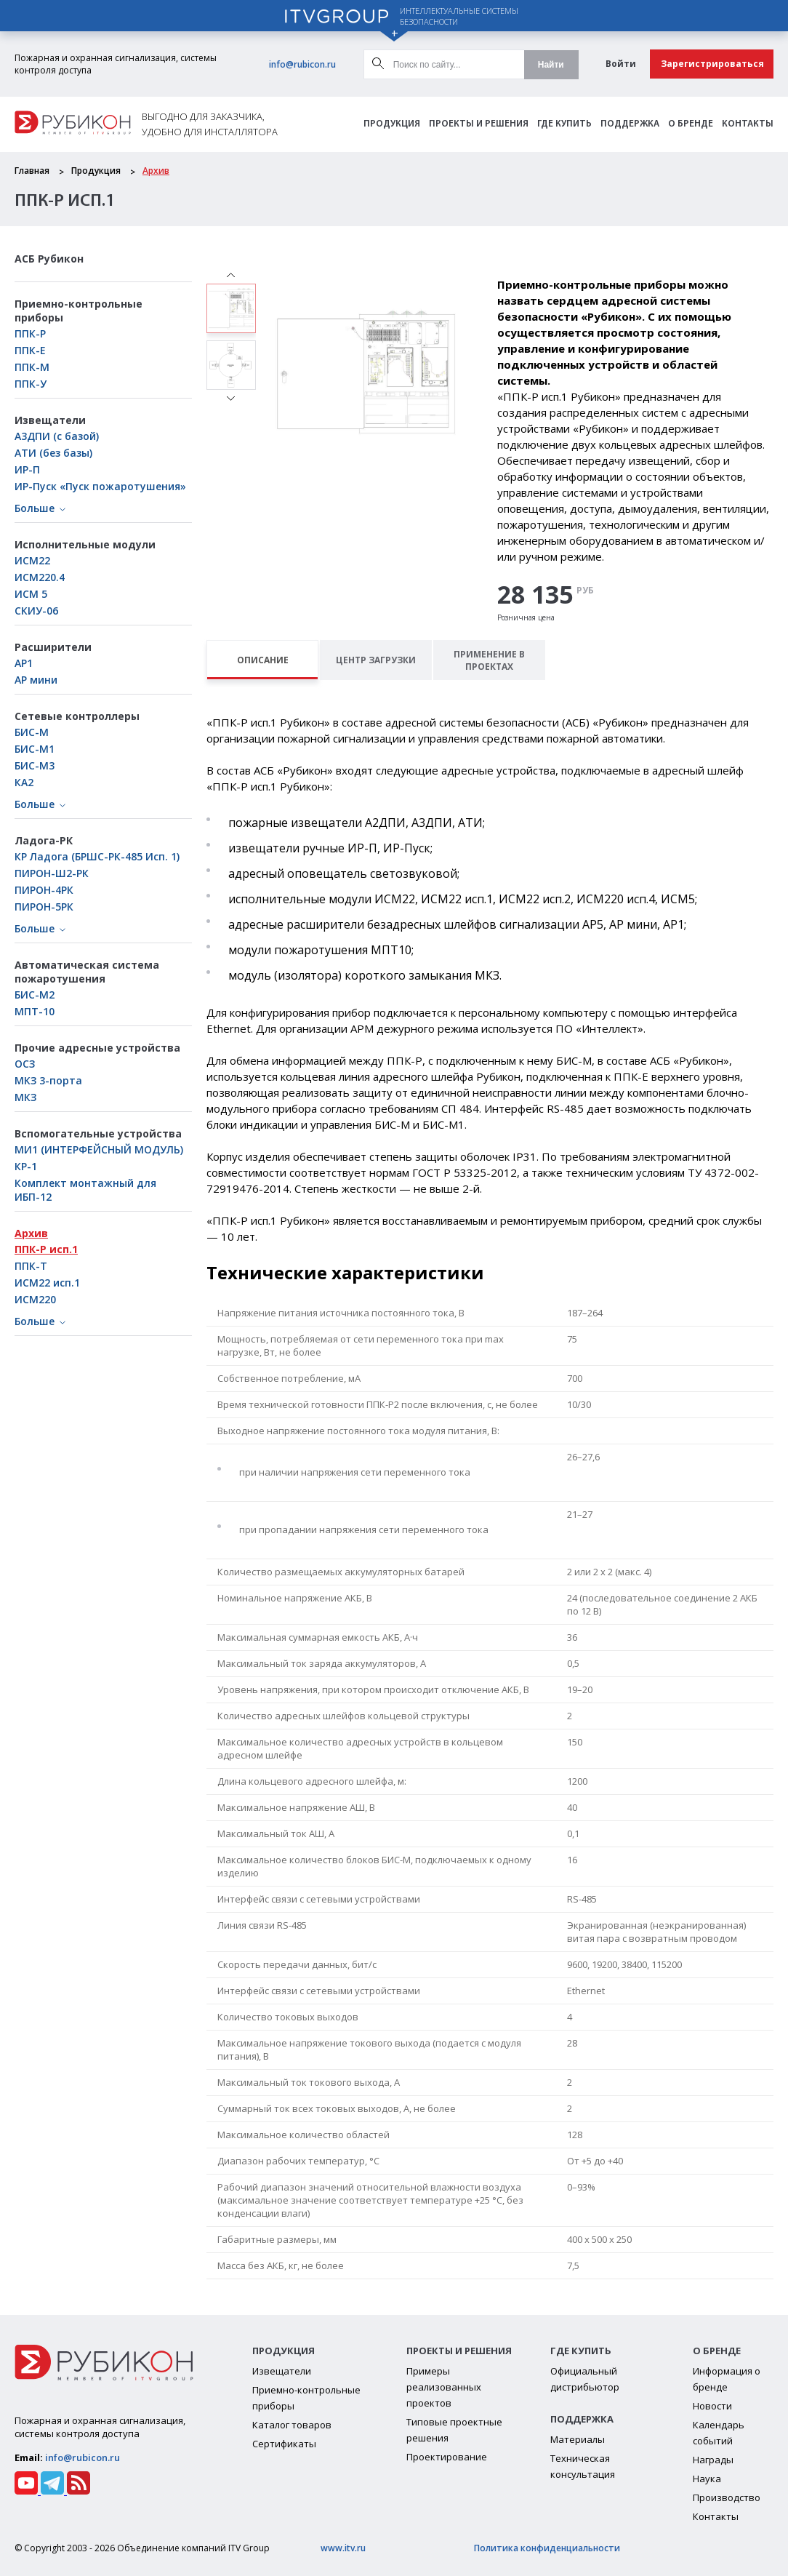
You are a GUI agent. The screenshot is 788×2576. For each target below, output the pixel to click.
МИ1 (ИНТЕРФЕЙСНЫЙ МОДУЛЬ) (99, 1149)
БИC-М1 (35, 749)
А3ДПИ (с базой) (57, 436)
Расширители (53, 647)
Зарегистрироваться (712, 63)
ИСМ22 (32, 560)
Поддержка (629, 124)
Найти (551, 65)
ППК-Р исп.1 (46, 1249)
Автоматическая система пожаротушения (87, 971)
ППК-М (32, 367)
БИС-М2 (35, 994)
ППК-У (31, 384)
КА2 (24, 782)
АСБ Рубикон (49, 258)
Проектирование (446, 2456)
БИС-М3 (35, 765)
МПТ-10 (35, 1011)
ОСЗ (25, 1064)
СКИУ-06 (36, 610)
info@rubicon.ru (302, 64)
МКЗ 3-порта (48, 1080)
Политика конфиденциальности (547, 2548)
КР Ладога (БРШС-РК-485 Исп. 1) (97, 856)
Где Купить (564, 124)
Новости (712, 2405)
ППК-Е (30, 350)
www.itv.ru (343, 2548)
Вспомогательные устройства (98, 1133)
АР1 (24, 663)
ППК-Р (30, 333)
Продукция (391, 124)
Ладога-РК (44, 840)
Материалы (577, 2439)
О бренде (690, 124)
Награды (713, 2459)
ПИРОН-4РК (44, 890)
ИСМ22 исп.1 (47, 1282)
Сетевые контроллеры (77, 716)
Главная (32, 170)
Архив (155, 170)
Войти (621, 63)
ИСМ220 (35, 1299)
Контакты (747, 124)
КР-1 (26, 1166)
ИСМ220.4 (40, 577)
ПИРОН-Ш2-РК (52, 873)
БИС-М (32, 732)
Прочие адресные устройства (97, 1048)
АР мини (36, 680)
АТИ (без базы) (53, 453)
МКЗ (25, 1097)
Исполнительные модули (85, 544)
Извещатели (50, 420)
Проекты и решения (478, 124)
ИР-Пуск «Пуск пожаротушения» (100, 486)
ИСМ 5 (31, 594)
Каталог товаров (291, 2424)
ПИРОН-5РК (44, 906)
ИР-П (27, 469)
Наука (707, 2478)
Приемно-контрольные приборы (78, 310)
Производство (726, 2497)
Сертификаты (284, 2443)
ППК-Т (31, 1266)
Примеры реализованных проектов (443, 2386)
